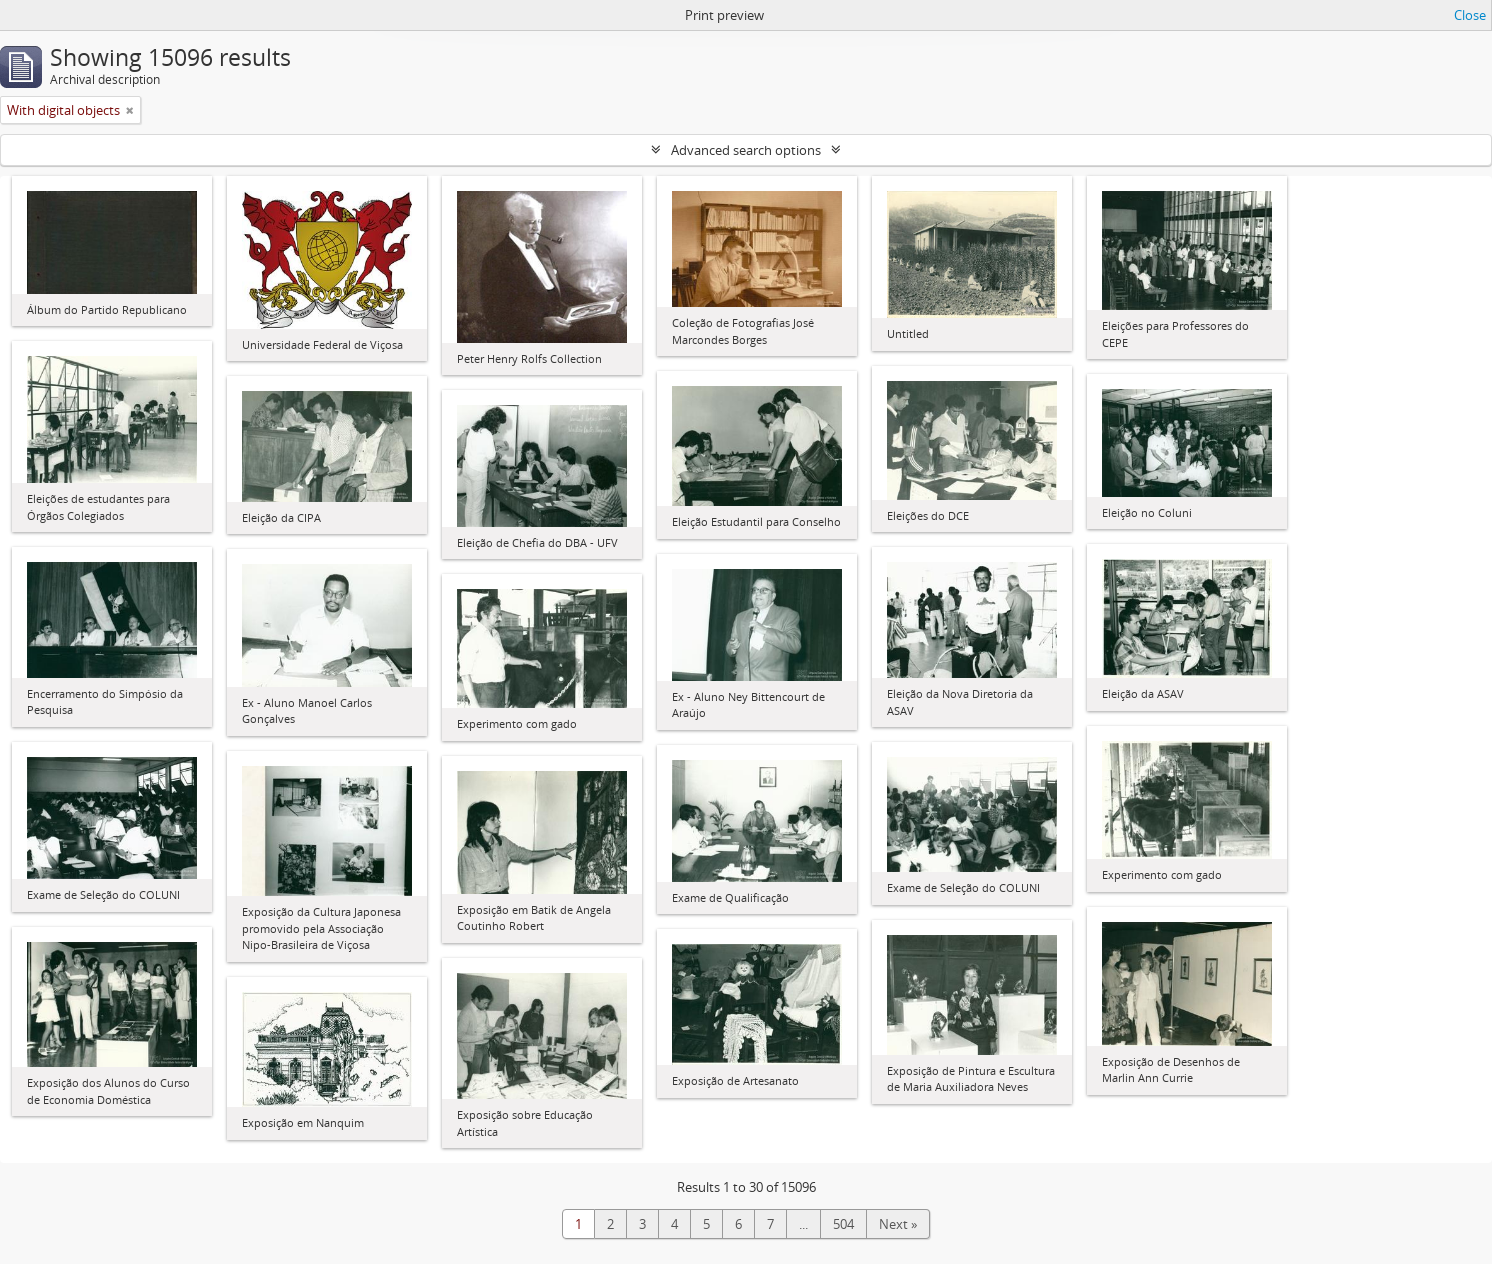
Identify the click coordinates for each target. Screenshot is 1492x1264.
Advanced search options (746, 150)
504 (843, 1224)
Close (1470, 15)
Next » (898, 1224)
